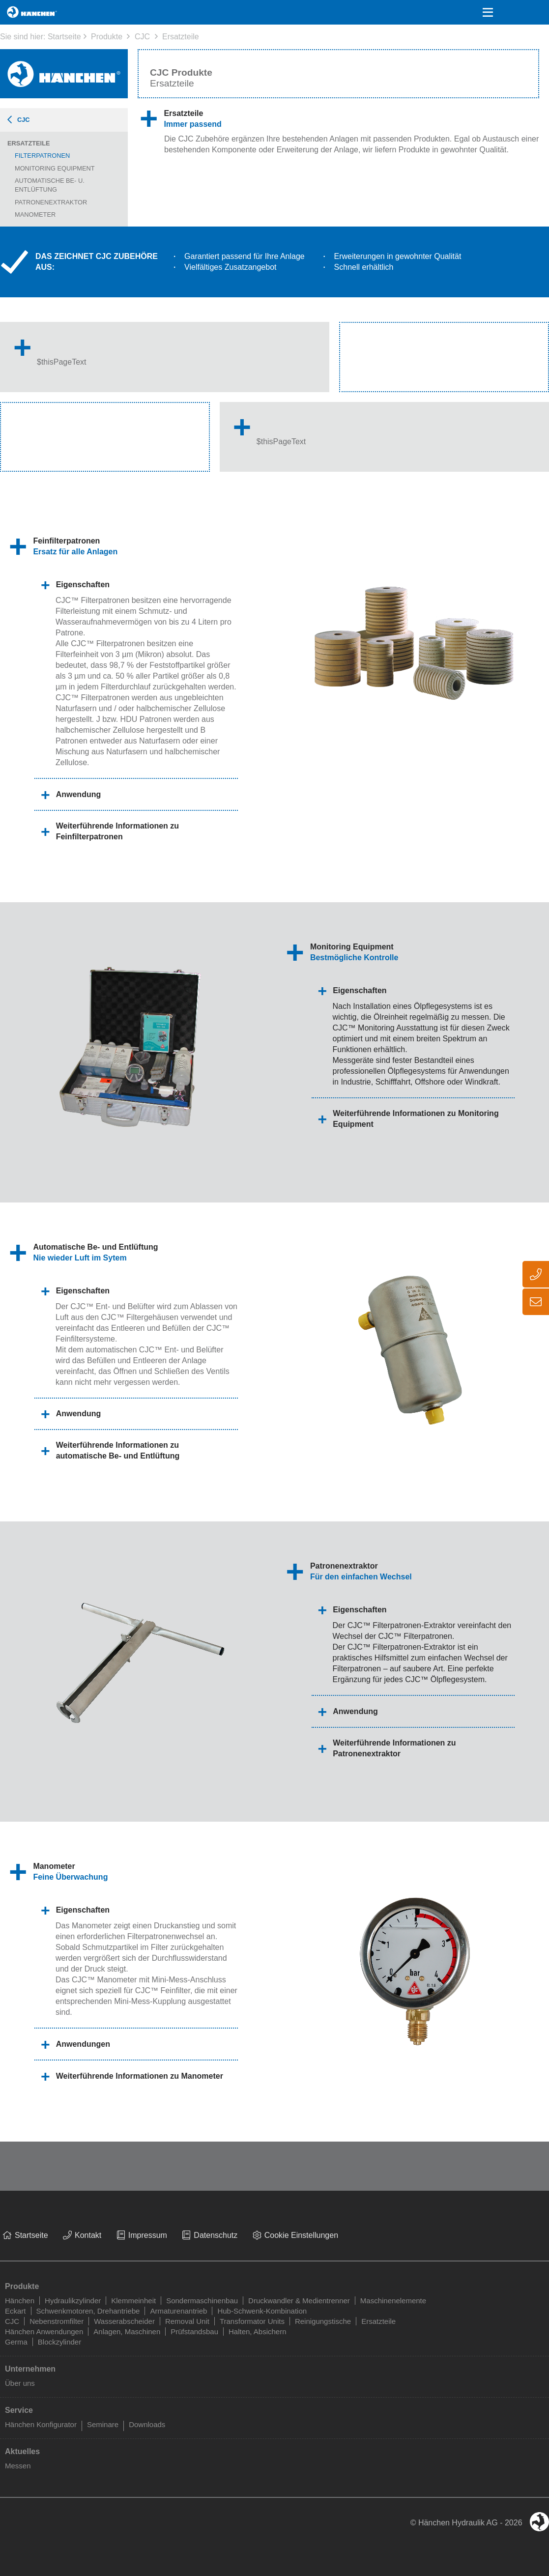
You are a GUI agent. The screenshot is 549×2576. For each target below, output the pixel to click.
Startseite (64, 36)
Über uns (20, 2383)
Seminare (102, 2424)
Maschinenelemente (393, 2300)
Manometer (35, 214)
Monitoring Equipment (55, 168)
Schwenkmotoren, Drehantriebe (88, 2311)
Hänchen (19, 2300)
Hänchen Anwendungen (44, 2331)
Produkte (106, 36)
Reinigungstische (323, 2321)
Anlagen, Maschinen (126, 2331)
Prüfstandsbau (194, 2331)
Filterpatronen (42, 155)
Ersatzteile (180, 36)
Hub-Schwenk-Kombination (262, 2311)
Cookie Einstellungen (301, 2235)
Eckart (15, 2311)
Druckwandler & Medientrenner (299, 2300)
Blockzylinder (59, 2342)
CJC (142, 36)
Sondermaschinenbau (202, 2300)
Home (16, 12)
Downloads (147, 2424)
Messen (18, 2466)
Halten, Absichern (258, 2331)
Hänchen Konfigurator (41, 2424)
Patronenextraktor (51, 202)
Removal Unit (187, 2321)
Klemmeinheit (133, 2300)
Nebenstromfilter (56, 2321)
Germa (16, 2342)
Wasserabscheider (124, 2321)
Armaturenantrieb (178, 2311)
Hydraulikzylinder (73, 2300)
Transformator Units (252, 2321)
